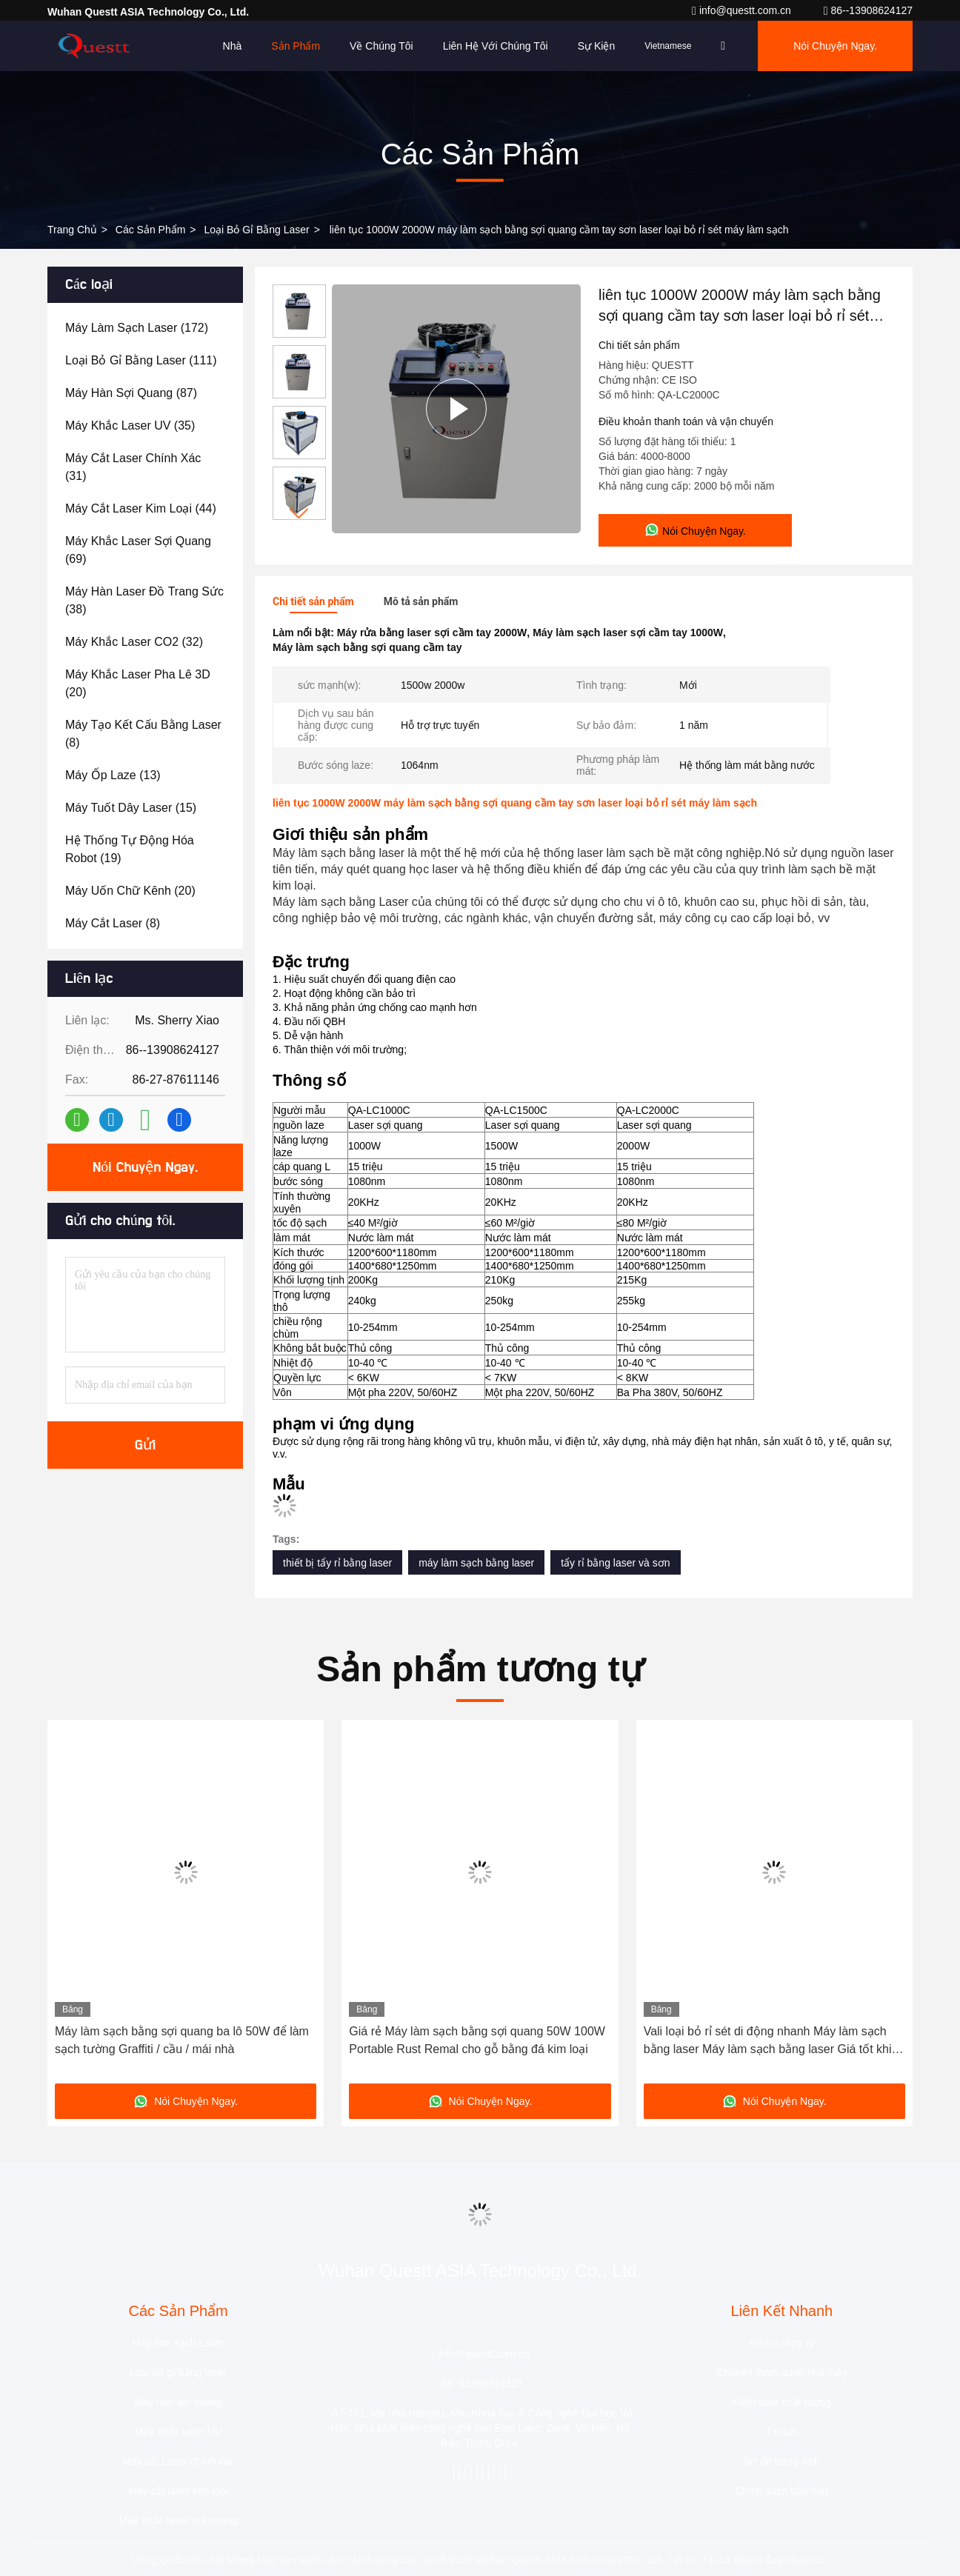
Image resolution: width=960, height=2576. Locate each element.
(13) (113, 775)
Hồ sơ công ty (782, 2343)
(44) (140, 508)
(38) (144, 600)
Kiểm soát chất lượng (782, 2402)
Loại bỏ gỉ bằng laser (256, 230)
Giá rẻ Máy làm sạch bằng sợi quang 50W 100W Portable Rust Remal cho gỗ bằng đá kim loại (477, 2040)
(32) (134, 641)
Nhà (232, 46)
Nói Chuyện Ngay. (835, 46)
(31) (133, 467)
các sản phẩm (151, 230)
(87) (131, 393)
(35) (130, 425)
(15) (130, 807)
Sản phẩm (295, 46)
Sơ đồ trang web (782, 2461)
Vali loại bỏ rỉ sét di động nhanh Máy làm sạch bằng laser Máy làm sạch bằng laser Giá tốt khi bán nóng (768, 2041)
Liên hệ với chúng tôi (495, 46)
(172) (136, 327)
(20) (137, 683)
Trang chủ (72, 230)
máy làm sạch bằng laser (476, 1563)
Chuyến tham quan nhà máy (781, 2372)
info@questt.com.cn (743, 10)
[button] (299, 514)
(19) (129, 849)
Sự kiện (596, 46)
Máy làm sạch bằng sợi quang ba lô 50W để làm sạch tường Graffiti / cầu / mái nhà (182, 2040)
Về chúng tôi (381, 46)
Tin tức (782, 2431)
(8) (143, 733)
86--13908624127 (868, 10)
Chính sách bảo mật (781, 2491)
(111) (141, 360)
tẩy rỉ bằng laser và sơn (615, 1563)
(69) (138, 550)
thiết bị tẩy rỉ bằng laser (337, 1563)
